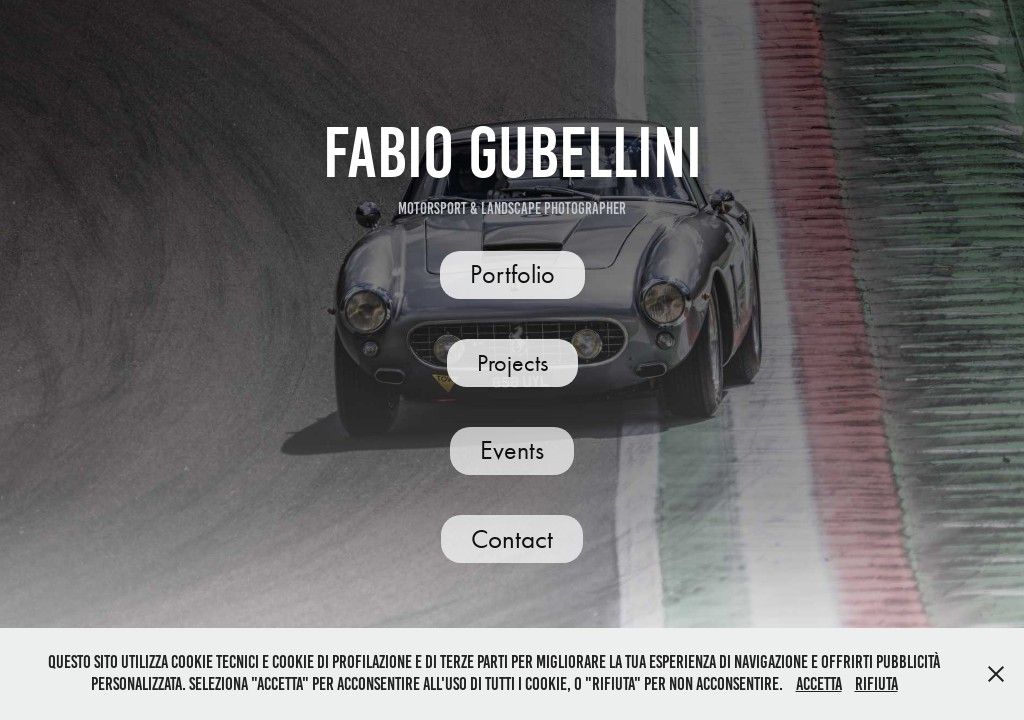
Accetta (819, 684)
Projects (512, 363)
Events (512, 450)
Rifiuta (876, 684)
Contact (512, 539)
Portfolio (512, 274)
